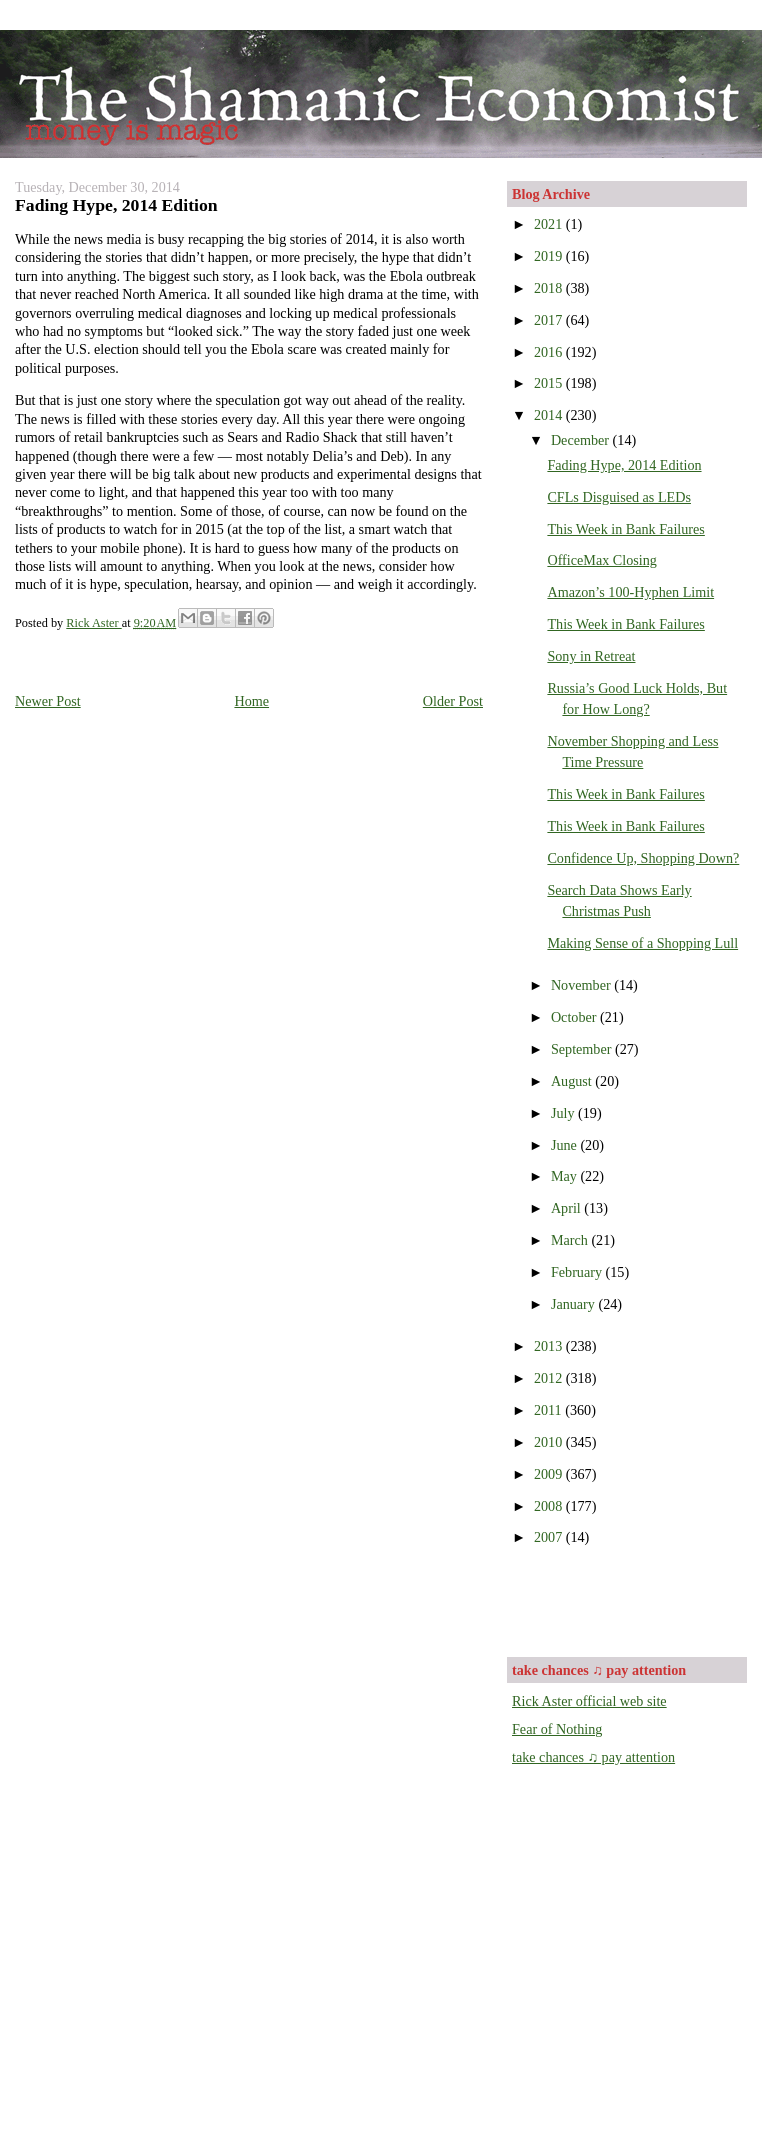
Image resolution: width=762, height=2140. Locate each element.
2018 (550, 288)
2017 (550, 320)
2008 (550, 1506)
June (566, 1145)
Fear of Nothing (557, 1729)
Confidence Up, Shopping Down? (643, 858)
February (578, 1272)
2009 (550, 1474)
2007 (550, 1537)
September (583, 1049)
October (575, 1017)
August (573, 1081)
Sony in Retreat (591, 656)
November (582, 985)
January (575, 1304)
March (571, 1240)
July (564, 1113)
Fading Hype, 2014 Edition (624, 465)
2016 (550, 352)
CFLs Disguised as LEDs (619, 497)
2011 (549, 1410)
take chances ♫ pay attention (593, 1757)
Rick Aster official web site (589, 1701)
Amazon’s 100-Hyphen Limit (630, 592)
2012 (550, 1378)
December (582, 440)
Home (251, 701)
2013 (550, 1346)
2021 (550, 224)
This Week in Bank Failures (625, 529)
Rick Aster (93, 623)
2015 (550, 383)
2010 (550, 1442)
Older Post (453, 701)
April (567, 1208)
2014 (550, 415)
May (566, 1176)
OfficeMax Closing (601, 560)
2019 (550, 256)
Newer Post (48, 701)
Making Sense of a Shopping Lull (642, 943)
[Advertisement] (629, 1600)
